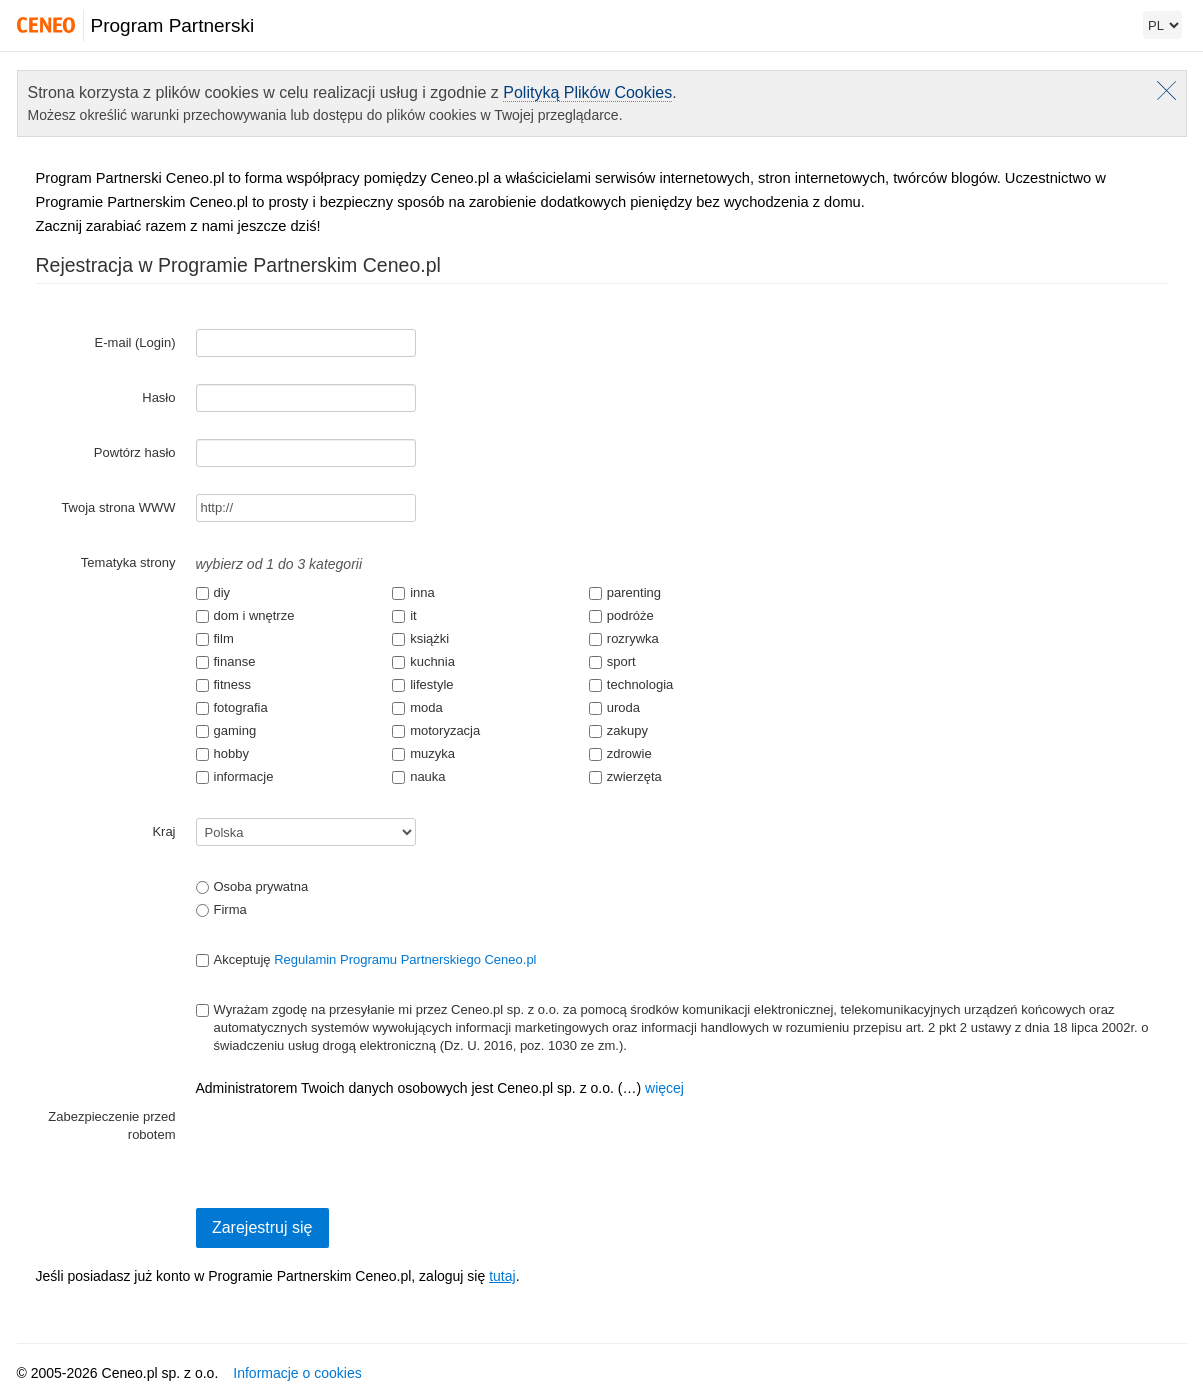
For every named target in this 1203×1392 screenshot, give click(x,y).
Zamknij (1166, 90)
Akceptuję (366, 959)
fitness (224, 684)
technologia (631, 684)
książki (420, 638)
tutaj (502, 1276)
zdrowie (620, 753)
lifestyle (422, 684)
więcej (664, 1088)
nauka (418, 776)
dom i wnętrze (245, 615)
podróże (621, 615)
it (404, 615)
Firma (221, 909)
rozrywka (624, 638)
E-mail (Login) (135, 342)
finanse (226, 661)
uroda (614, 707)
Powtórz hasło (135, 452)
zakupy (618, 730)
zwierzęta (625, 776)
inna (413, 592)
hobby (222, 753)
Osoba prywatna (252, 886)
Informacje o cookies (297, 1373)
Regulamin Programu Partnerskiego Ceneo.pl (405, 959)
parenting (625, 592)
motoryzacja (436, 730)
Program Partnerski (173, 25)
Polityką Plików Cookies (587, 92)
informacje (235, 776)
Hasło (158, 397)
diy (213, 592)
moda (417, 707)
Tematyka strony (128, 562)
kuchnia (423, 661)
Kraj (163, 831)
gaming (226, 730)
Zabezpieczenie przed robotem (111, 1125)
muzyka (423, 753)
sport (612, 661)
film (215, 638)
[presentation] (348, 1142)
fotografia (232, 707)
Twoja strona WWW (118, 507)
